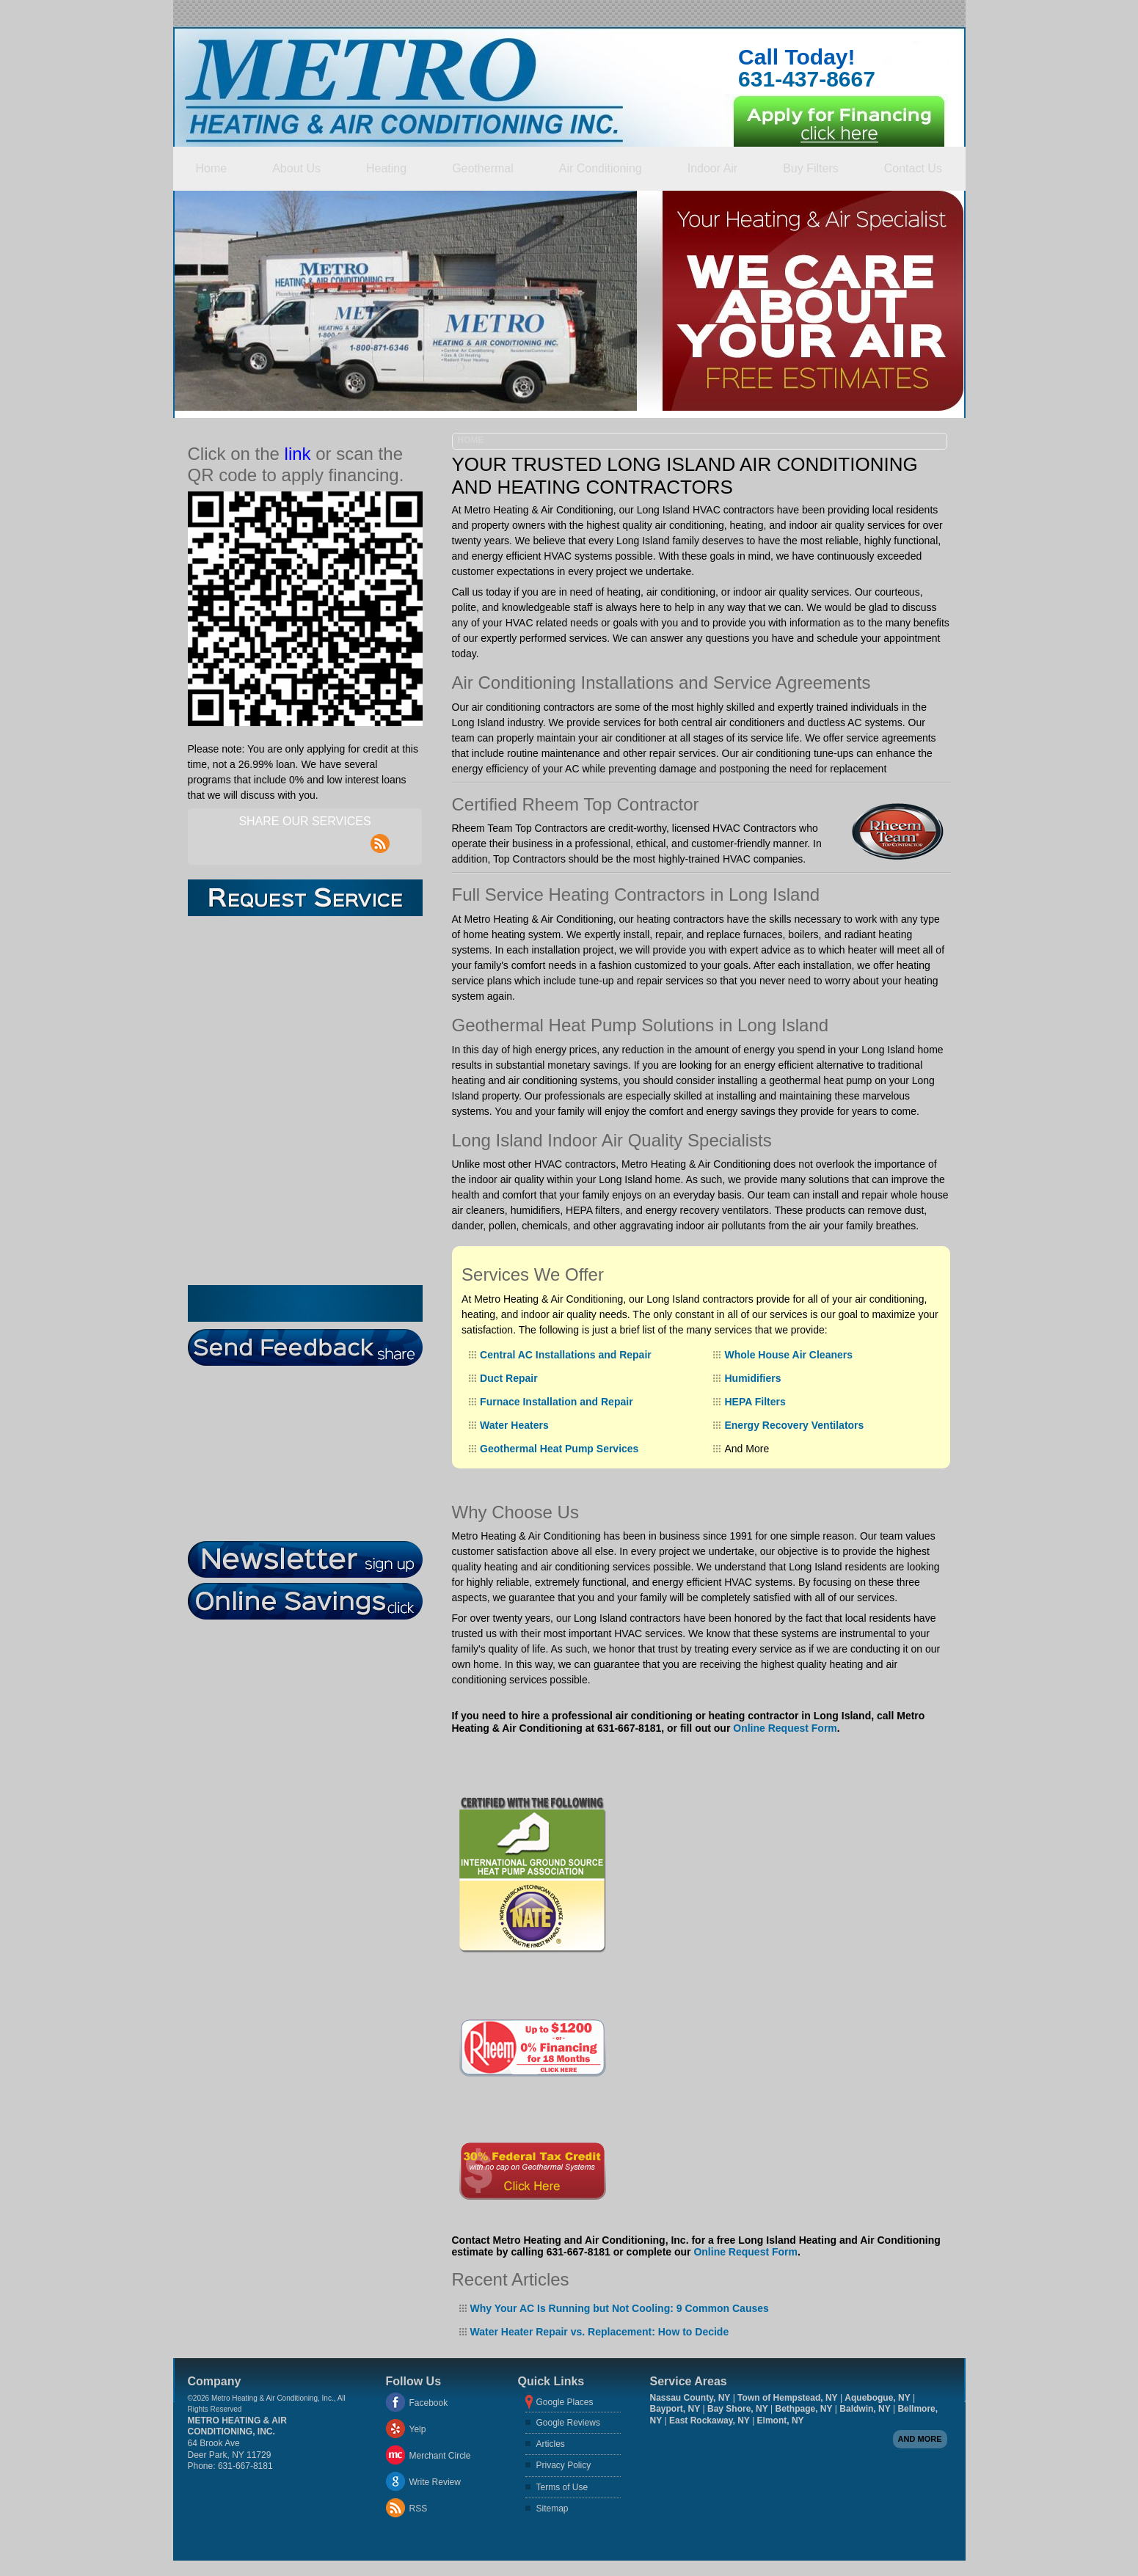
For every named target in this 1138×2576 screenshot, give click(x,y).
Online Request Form (785, 1728)
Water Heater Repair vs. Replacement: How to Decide (599, 2332)
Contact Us (913, 168)
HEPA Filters (754, 1402)
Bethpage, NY (803, 2409)
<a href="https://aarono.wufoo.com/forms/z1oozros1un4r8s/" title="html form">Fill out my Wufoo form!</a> (304, 1100)
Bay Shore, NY (737, 2409)
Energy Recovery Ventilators (794, 1425)
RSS (418, 2508)
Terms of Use (562, 2487)
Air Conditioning (600, 168)
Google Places (565, 2402)
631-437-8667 (806, 79)
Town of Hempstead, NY (787, 2398)
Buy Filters (811, 168)
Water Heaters (514, 1425)
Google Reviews (568, 2423)
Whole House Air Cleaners (788, 1355)
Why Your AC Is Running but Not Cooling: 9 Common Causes (619, 2308)
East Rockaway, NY (709, 2420)
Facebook (428, 2403)
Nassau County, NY (690, 2398)
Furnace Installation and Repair (556, 1402)
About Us (296, 168)
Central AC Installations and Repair (566, 1355)
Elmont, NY (780, 2420)
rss (380, 835)
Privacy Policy (563, 2465)
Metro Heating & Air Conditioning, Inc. (237, 2426)
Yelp (417, 2429)
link (298, 454)
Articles (550, 2444)
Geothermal (483, 168)
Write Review (435, 2482)
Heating (386, 168)
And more (920, 2438)
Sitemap (552, 2508)
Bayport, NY (675, 2409)
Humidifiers (752, 1378)
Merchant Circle (440, 2456)
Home (211, 168)
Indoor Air (712, 168)
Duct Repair (509, 1378)
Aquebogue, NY (877, 2398)
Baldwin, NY (864, 2409)
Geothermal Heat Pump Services (559, 1449)
